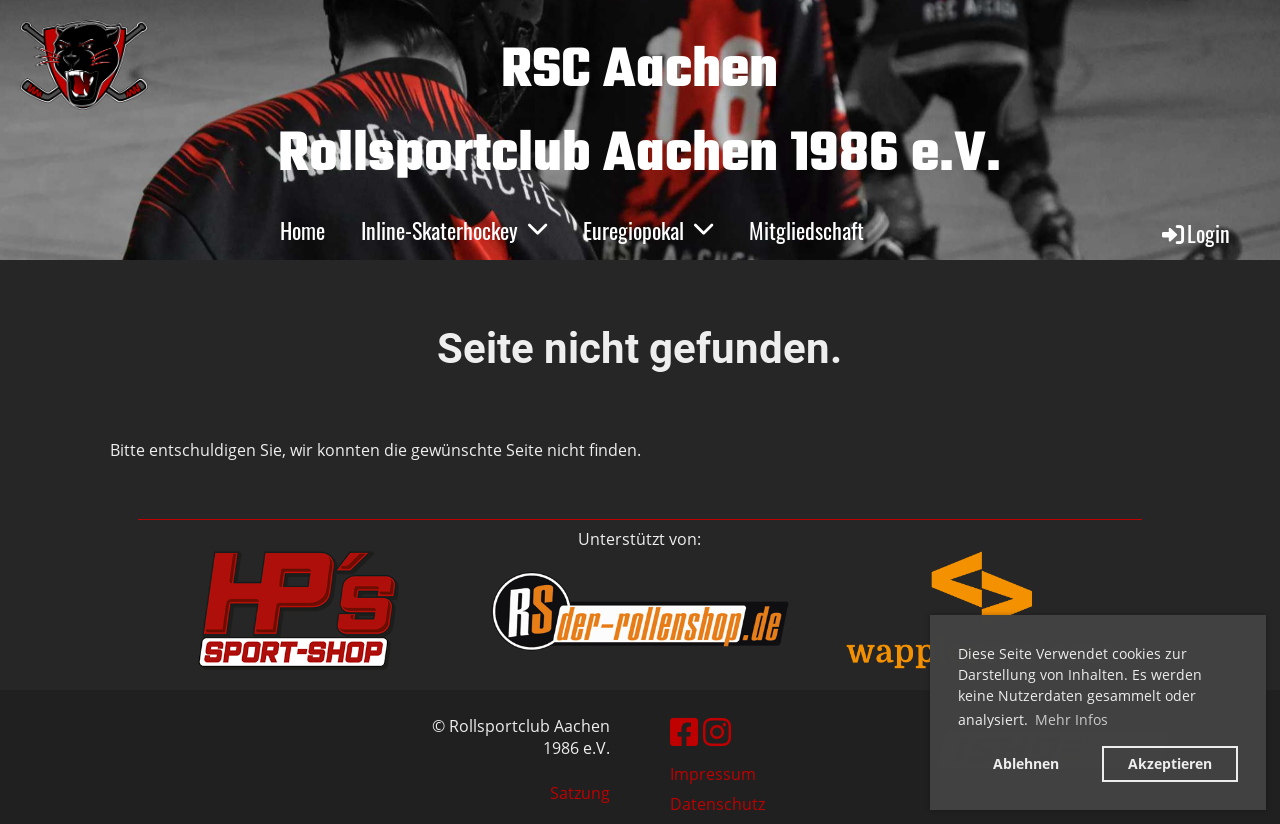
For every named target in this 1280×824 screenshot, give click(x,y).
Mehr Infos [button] (1071, 719)
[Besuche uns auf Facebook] (684, 731)
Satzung (580, 793)
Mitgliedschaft (806, 230)
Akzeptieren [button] (1170, 763)
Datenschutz (717, 804)
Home (302, 230)
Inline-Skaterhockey (454, 230)
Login (1194, 233)
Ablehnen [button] (1026, 763)
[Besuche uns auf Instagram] (717, 731)
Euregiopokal (648, 230)
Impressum (713, 774)
